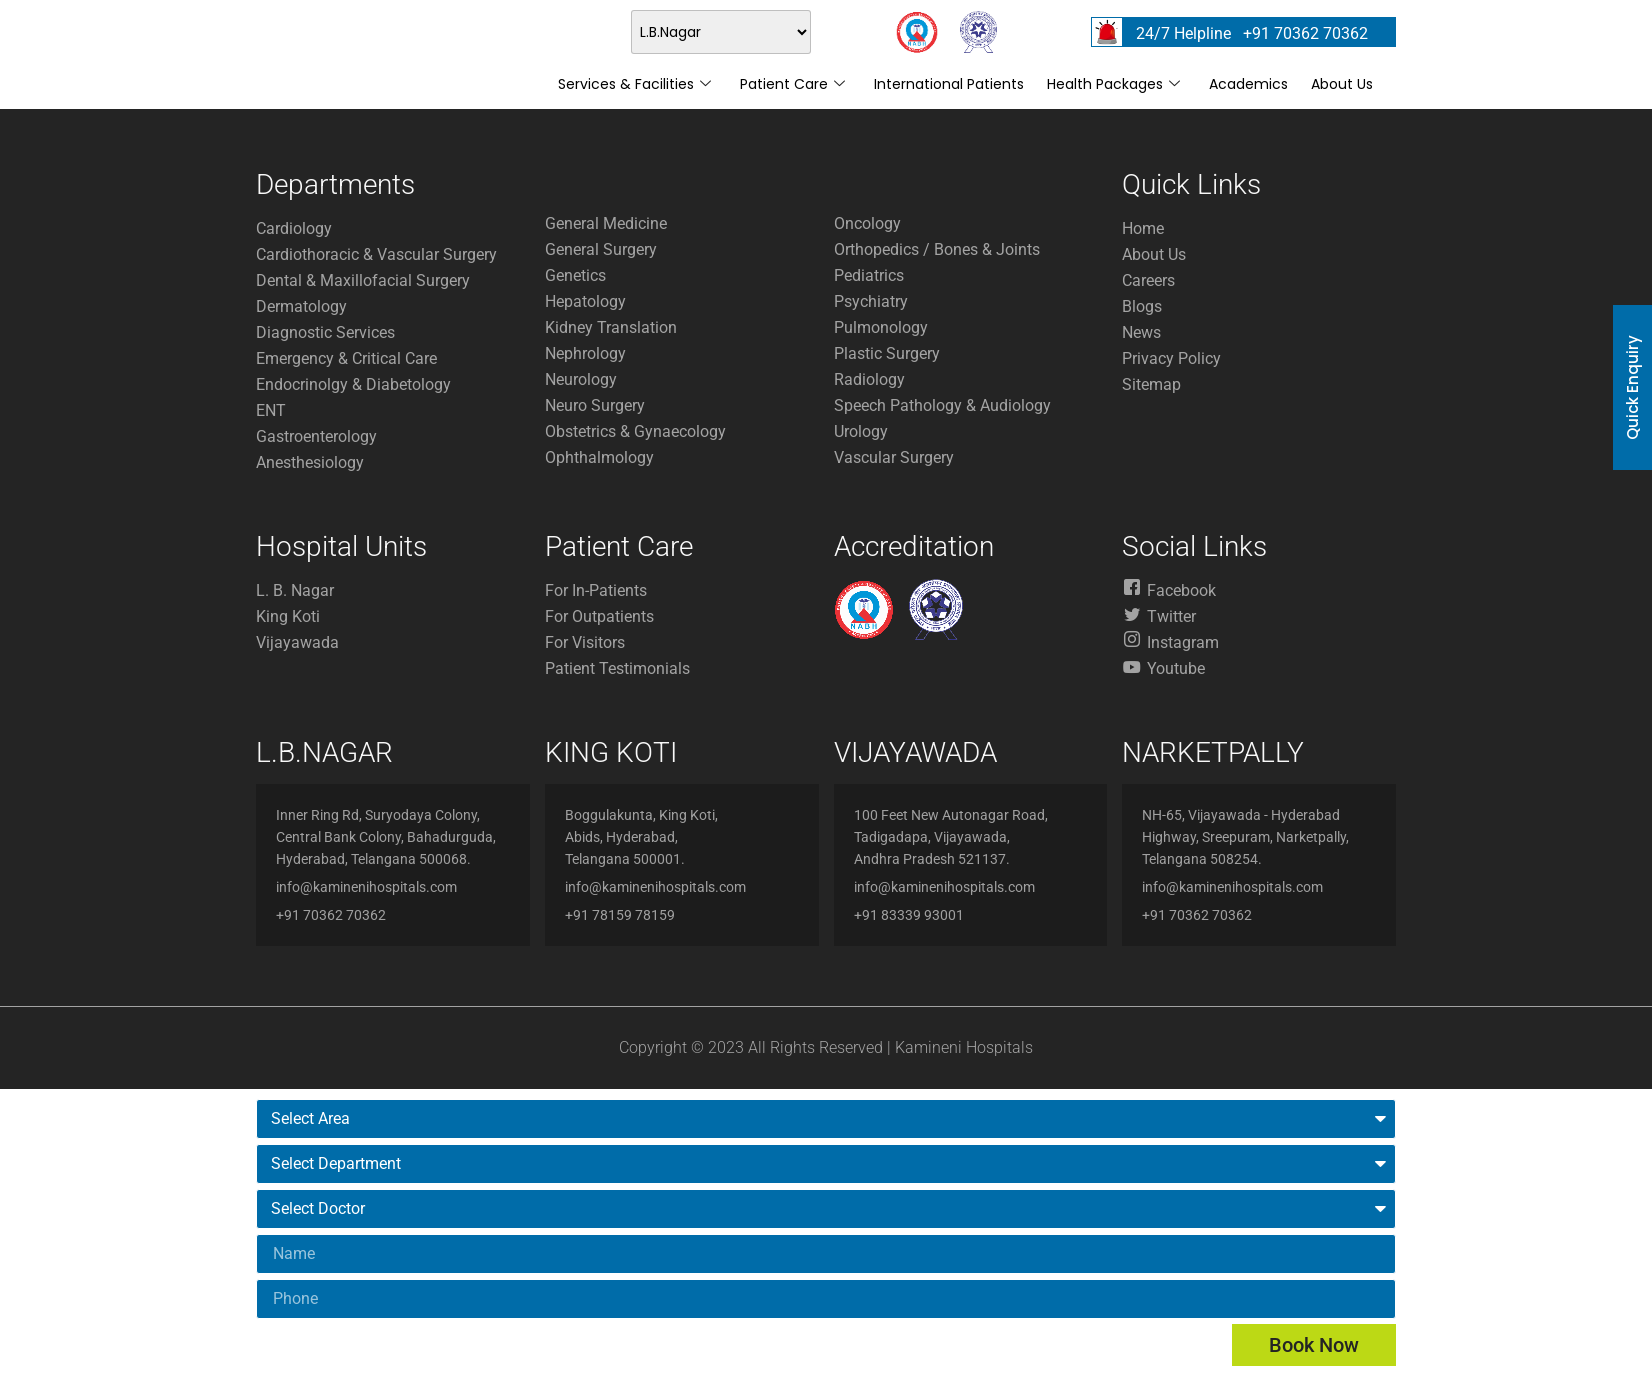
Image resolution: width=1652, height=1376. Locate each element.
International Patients (949, 84)
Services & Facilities (634, 84)
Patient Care (792, 84)
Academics (1248, 84)
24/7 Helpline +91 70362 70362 (1252, 33)
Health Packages (1113, 84)
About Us (1342, 84)
